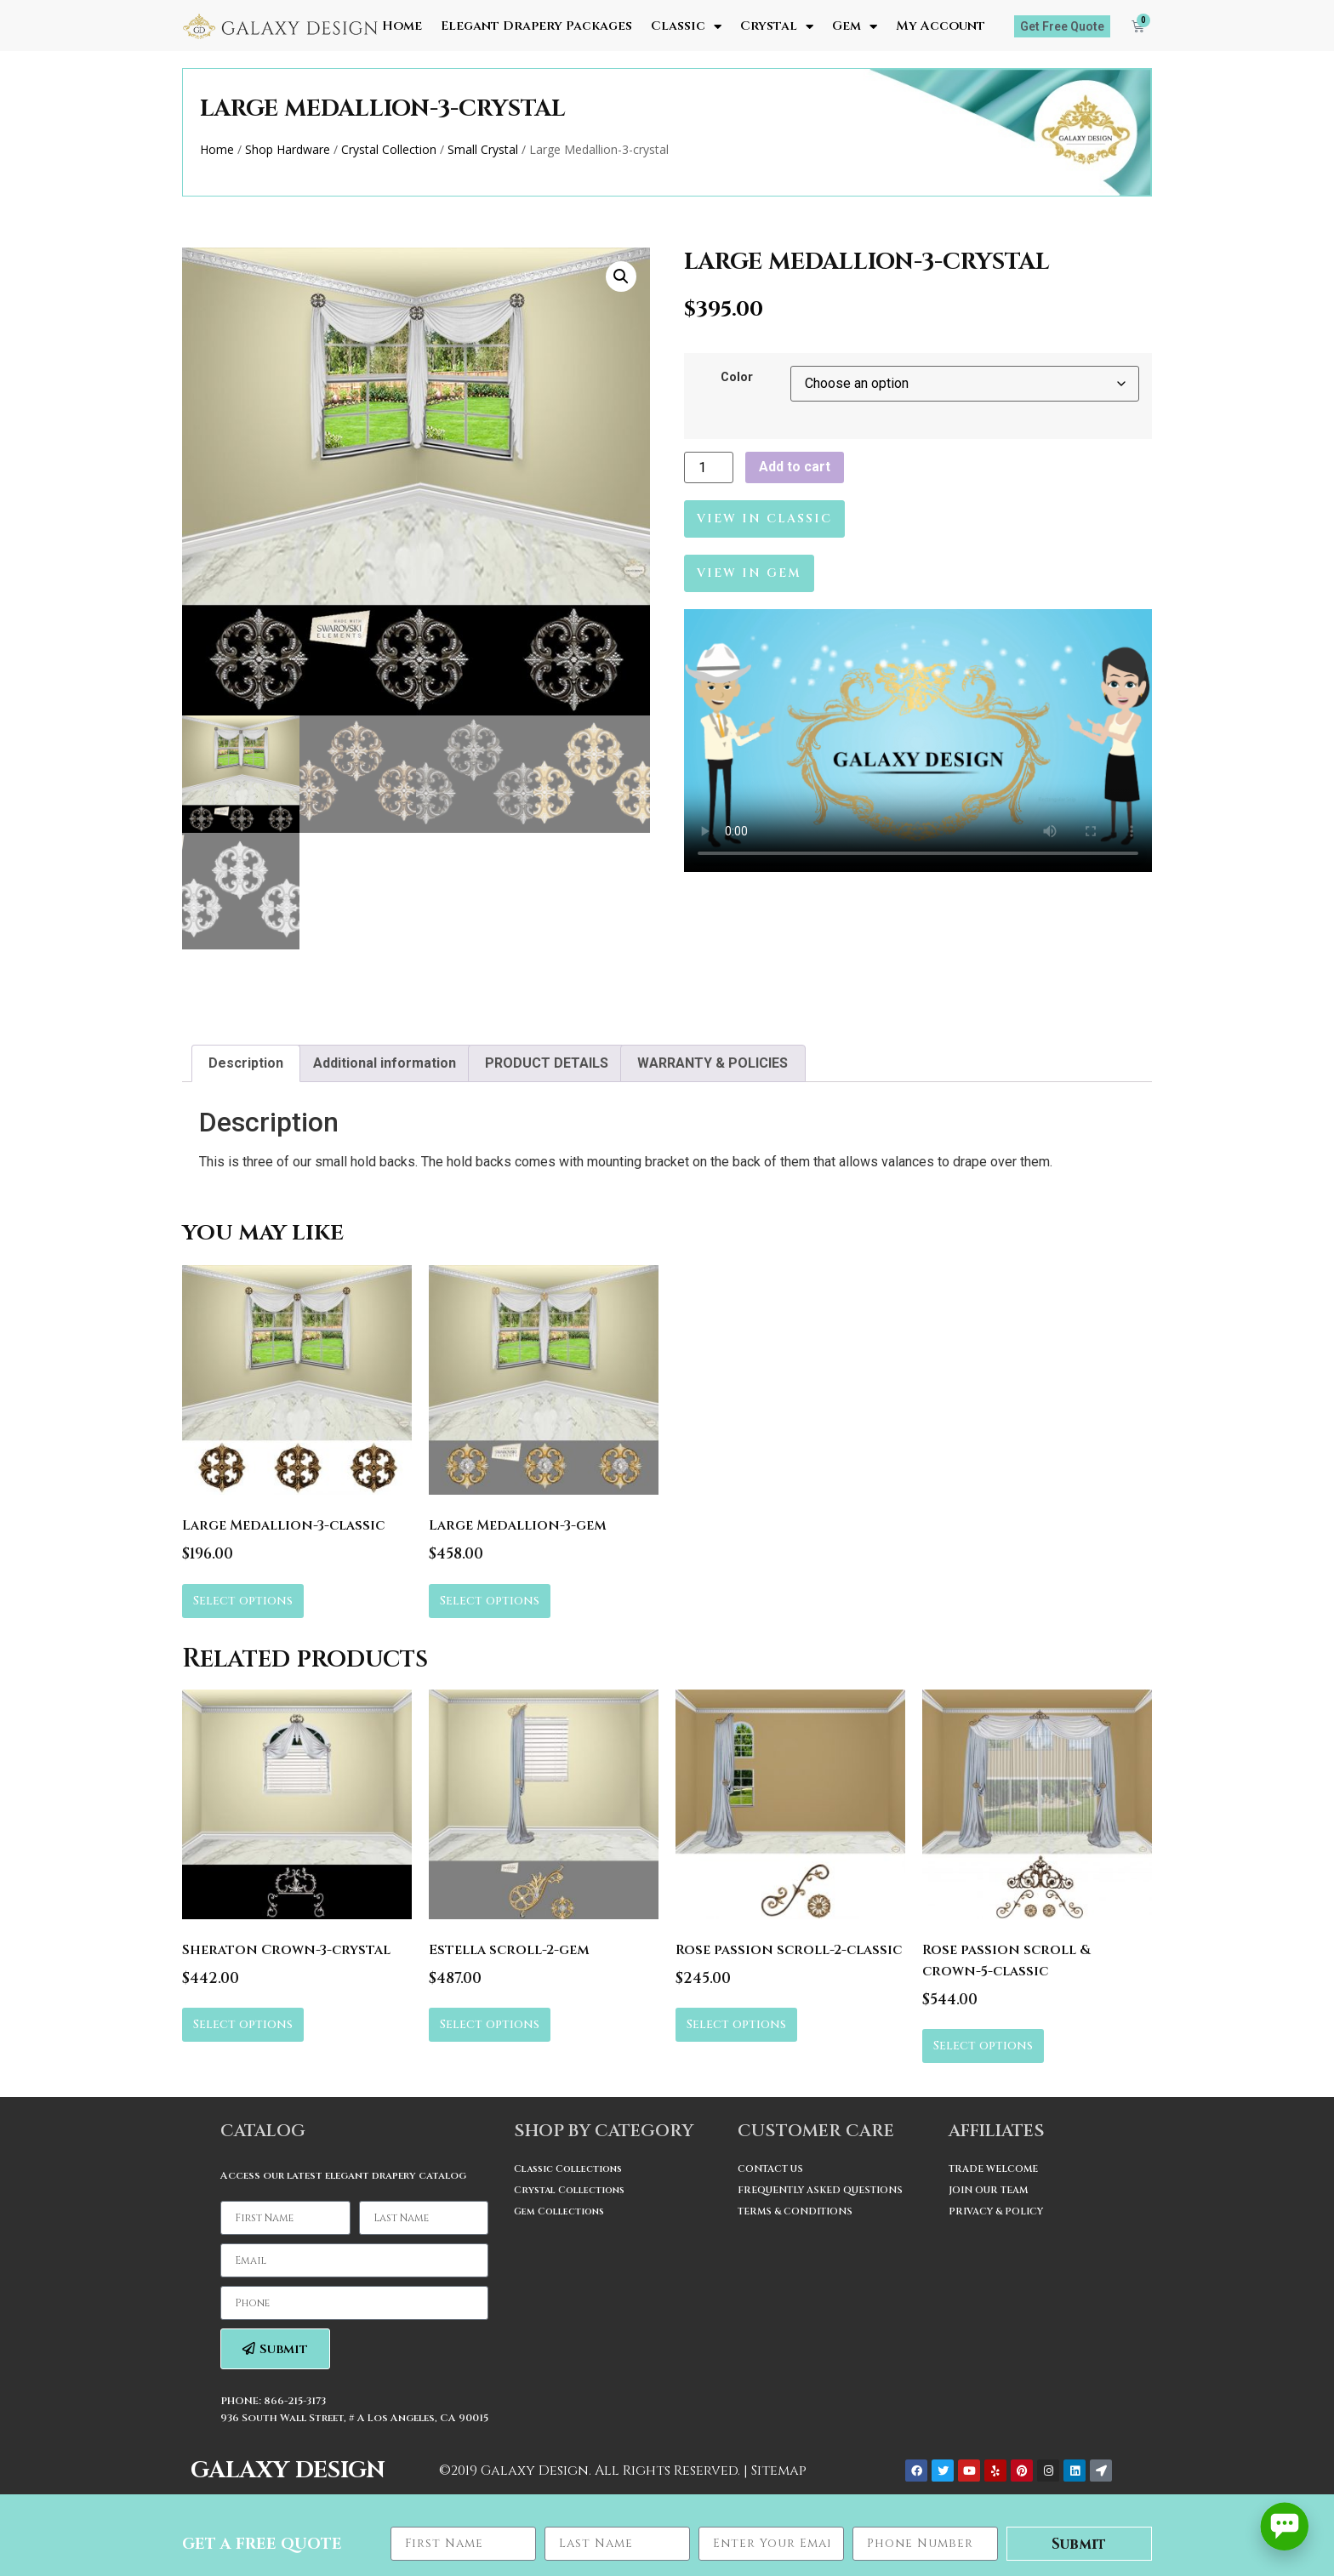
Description (245, 1063)
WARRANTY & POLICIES (712, 1063)
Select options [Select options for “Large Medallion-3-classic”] (243, 1601)
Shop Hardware (287, 149)
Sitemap (779, 2470)
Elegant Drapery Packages (536, 26)
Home (402, 26)
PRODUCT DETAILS (546, 1063)
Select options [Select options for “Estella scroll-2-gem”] (489, 2024)
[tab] (245, 1063)
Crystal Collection (388, 149)
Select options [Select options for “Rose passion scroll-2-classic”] (736, 2024)
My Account (940, 26)
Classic (686, 26)
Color (737, 378)
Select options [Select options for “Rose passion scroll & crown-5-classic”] (983, 2045)
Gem (854, 26)
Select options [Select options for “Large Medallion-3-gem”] (489, 1601)
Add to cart (794, 467)
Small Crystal (483, 149)
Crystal (776, 26)
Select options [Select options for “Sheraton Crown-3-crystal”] (243, 2024)
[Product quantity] (708, 467)
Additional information (384, 1063)
